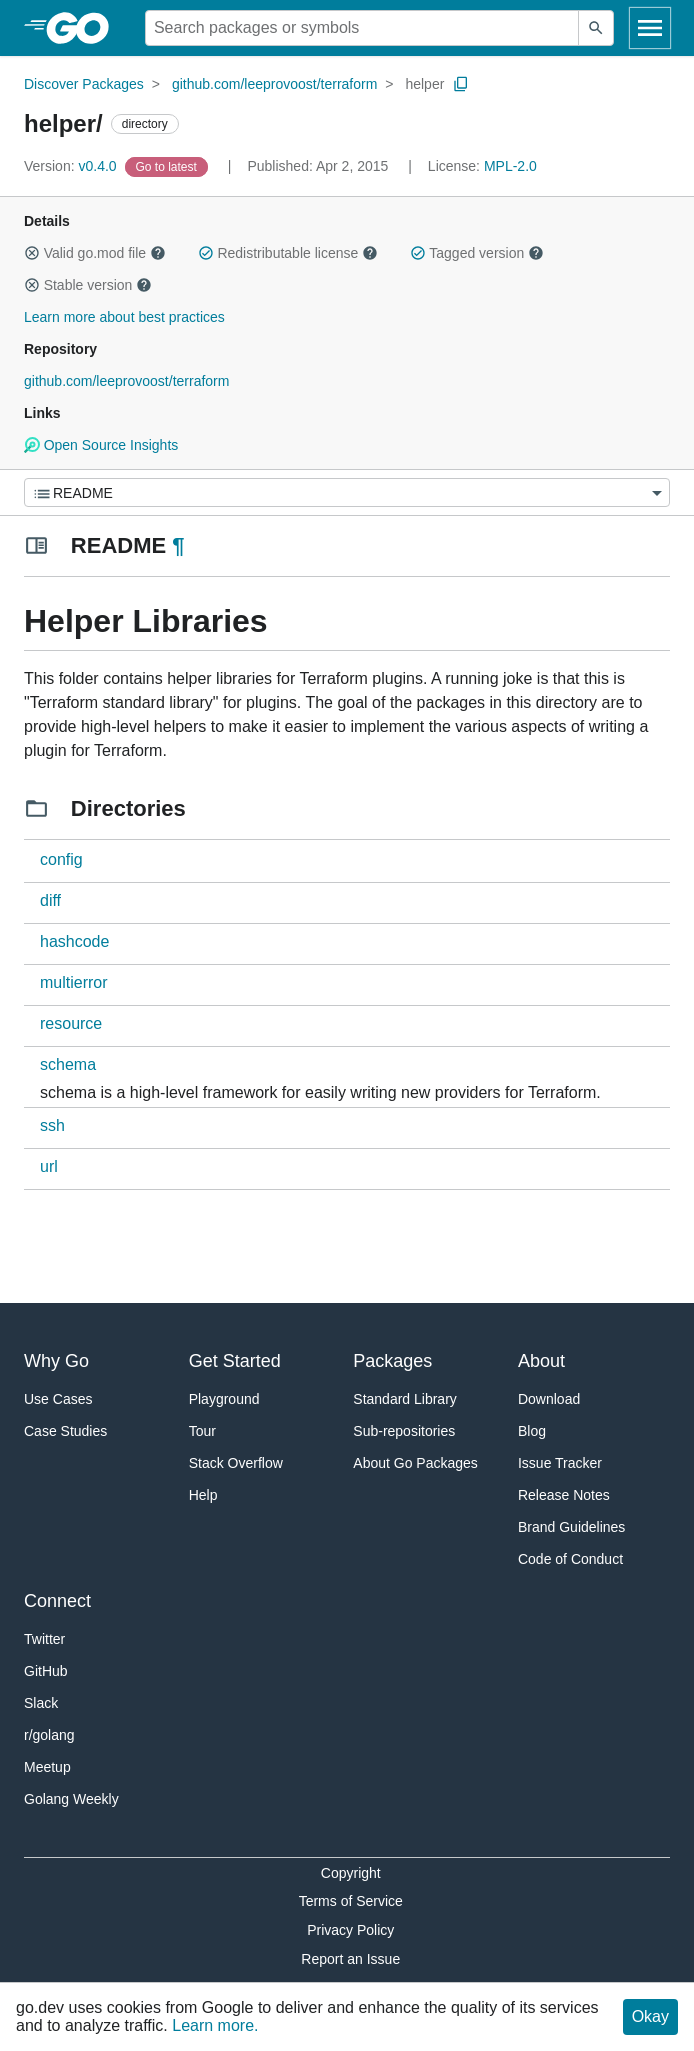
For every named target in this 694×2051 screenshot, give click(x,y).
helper (424, 84)
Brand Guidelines (571, 1527)
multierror (74, 982)
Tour (202, 1431)
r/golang (49, 1735)
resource (71, 1023)
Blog (532, 1431)
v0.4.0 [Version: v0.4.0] (72, 166)
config (61, 859)
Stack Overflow (236, 1463)
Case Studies (65, 1431)
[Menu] (347, 492)
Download (549, 1399)
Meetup (47, 1767)
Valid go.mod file (95, 253)
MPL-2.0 (510, 166)
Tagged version (477, 253)
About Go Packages (415, 1463)
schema (68, 1064)
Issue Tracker (560, 1463)
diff (50, 900)
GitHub (46, 1671)
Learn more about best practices (124, 317)
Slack (41, 1703)
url (49, 1166)
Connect (57, 1601)
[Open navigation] (650, 28)
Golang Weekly (71, 1799)
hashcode (74, 941)
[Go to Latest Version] (168, 166)
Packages (392, 1361)
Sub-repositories (404, 1431)
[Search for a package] (362, 28)
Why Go (56, 1361)
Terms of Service (351, 1901)
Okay (650, 2016)
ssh (52, 1125)
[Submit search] (596, 28)
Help (203, 1495)
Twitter (44, 1639)
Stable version (88, 285)
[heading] (84, 28)
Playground (224, 1399)
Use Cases (58, 1399)
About (541, 1361)
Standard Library (405, 1399)
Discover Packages (84, 84)
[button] (32, 253)
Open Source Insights (101, 445)
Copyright (351, 1873)
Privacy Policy (350, 1930)
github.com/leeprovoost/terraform (274, 84)
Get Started (235, 1361)
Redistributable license (288, 253)
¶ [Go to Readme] (178, 545)
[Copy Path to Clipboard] (461, 84)
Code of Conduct (570, 1559)
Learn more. (215, 2025)
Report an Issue (350, 1959)
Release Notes (564, 1495)
